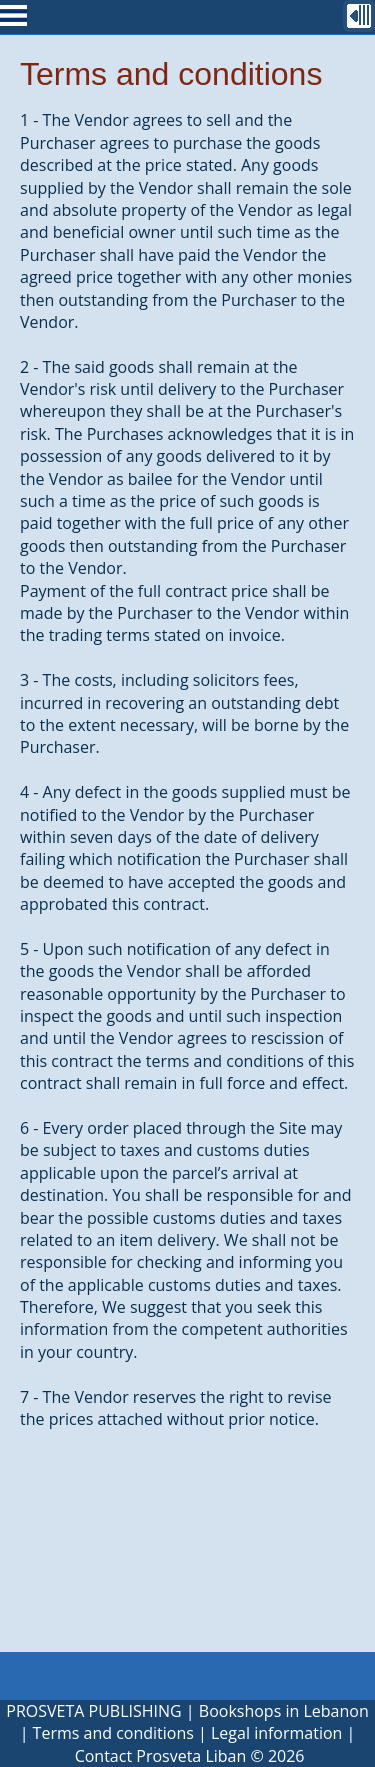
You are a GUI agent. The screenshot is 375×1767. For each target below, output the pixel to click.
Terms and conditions (113, 1733)
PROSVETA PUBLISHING (93, 1711)
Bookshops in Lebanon (284, 1711)
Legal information (276, 1733)
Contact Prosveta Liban (161, 1756)
